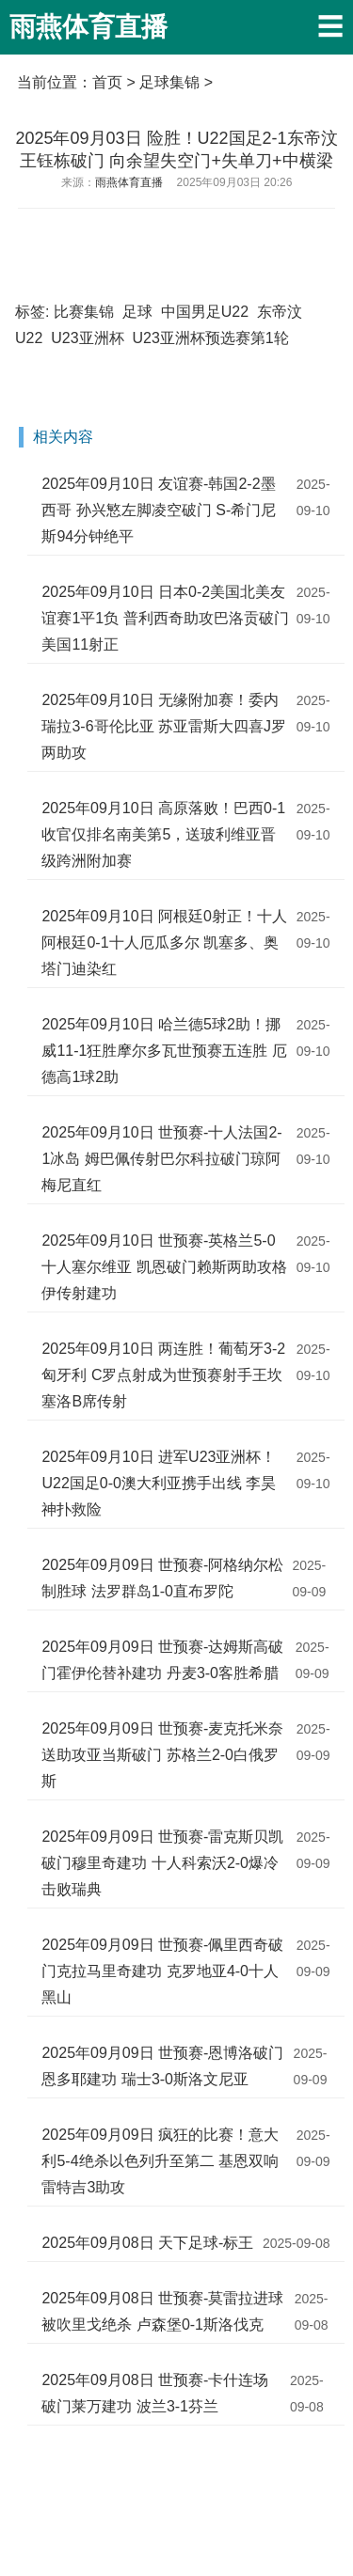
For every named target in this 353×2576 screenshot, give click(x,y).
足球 (137, 312)
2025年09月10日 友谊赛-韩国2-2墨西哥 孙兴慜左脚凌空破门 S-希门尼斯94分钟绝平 (158, 510)
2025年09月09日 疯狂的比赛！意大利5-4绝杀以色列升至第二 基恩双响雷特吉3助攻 (160, 2161)
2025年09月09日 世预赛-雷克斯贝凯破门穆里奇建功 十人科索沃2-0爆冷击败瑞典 (162, 1863)
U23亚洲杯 (87, 338)
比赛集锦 (84, 312)
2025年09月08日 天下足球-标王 (147, 2243)
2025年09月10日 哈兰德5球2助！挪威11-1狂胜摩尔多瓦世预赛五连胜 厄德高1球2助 (163, 1050)
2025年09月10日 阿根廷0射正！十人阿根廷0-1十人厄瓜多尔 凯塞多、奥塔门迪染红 (164, 942)
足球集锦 (169, 82)
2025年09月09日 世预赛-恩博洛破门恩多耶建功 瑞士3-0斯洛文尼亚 (162, 2066)
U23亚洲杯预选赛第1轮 (211, 338)
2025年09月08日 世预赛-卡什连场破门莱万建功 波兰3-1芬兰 (154, 2393)
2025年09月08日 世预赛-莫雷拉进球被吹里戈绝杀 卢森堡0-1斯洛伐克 (162, 2311)
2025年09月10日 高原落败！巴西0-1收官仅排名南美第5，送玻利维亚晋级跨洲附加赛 (163, 834)
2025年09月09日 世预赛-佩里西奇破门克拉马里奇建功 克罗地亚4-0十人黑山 (162, 1971)
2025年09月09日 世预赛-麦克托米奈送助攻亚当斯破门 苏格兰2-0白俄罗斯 (162, 1754)
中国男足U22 (205, 312)
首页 (107, 82)
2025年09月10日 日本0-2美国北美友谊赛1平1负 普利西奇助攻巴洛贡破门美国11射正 (164, 618)
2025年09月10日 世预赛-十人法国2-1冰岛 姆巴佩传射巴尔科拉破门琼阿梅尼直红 (161, 1158)
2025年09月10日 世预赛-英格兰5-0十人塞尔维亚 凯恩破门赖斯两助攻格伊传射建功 (163, 1267)
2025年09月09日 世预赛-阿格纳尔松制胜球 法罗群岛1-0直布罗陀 (162, 1578)
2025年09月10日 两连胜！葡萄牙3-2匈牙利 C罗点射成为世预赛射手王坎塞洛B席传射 (163, 1375)
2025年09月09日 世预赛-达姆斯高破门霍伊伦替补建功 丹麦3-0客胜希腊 (162, 1660)
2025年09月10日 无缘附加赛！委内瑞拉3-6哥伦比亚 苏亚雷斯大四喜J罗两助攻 (163, 726)
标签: (32, 312)
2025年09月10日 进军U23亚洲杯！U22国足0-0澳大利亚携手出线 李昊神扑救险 (158, 1483)
